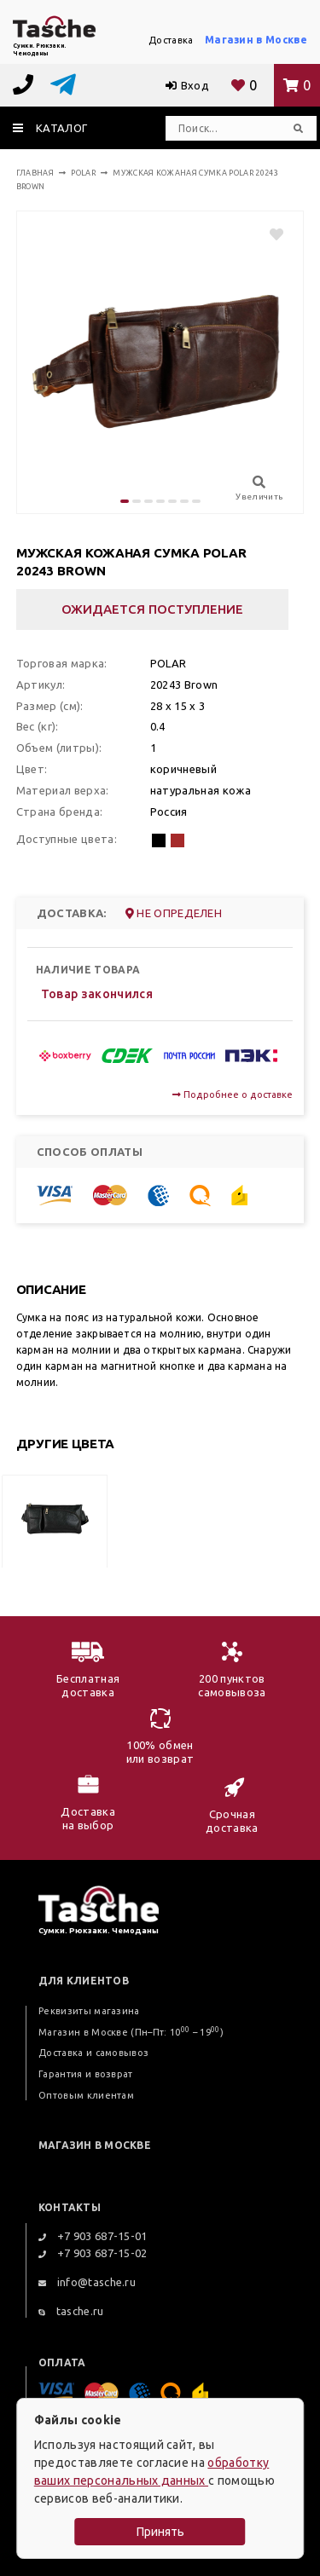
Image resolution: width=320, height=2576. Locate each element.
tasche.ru (71, 2311)
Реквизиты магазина (89, 2011)
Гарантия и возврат (85, 2074)
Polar (83, 173)
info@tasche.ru (87, 2282)
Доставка (171, 40)
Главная (35, 173)
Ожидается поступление (152, 609)
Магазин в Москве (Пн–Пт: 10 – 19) (131, 2032)
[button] (124, 501)
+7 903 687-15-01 (93, 2236)
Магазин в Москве (256, 39)
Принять (160, 2531)
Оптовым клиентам (86, 2095)
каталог (50, 128)
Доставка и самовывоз (93, 2053)
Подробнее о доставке (232, 1094)
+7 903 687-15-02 (93, 2253)
